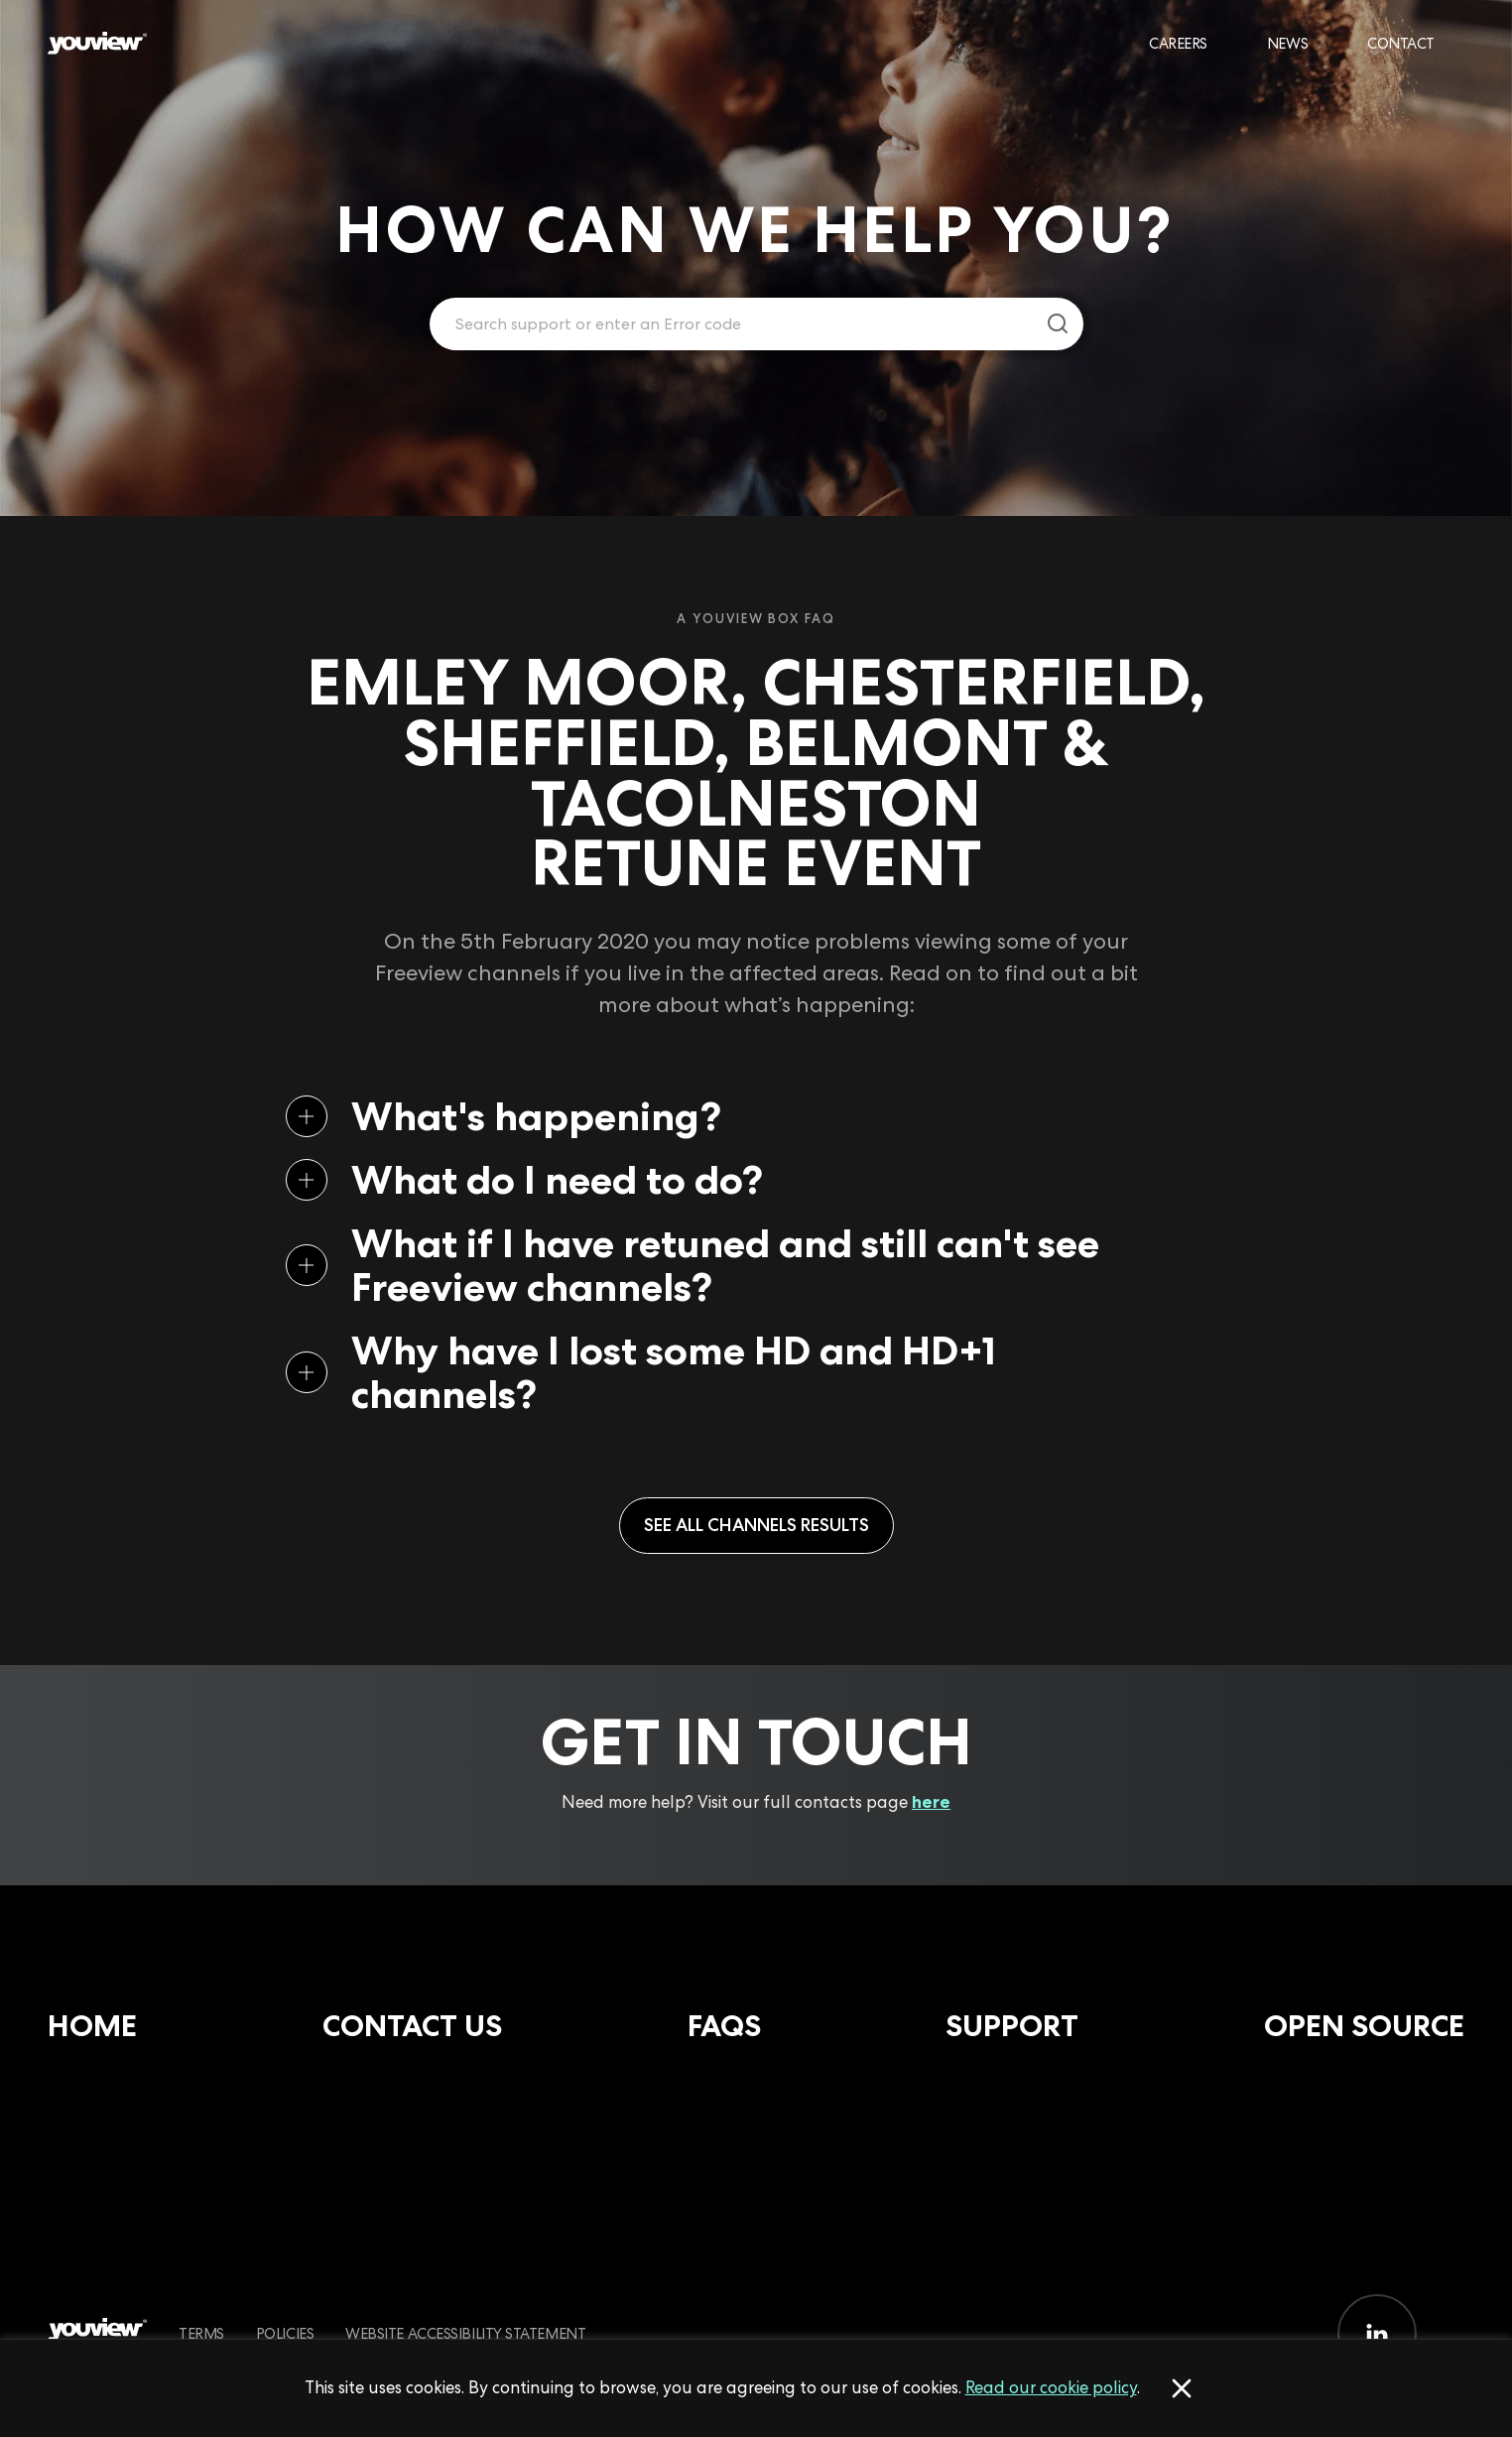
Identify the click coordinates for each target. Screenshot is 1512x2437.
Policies (285, 2333)
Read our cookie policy (1051, 2387)
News (1287, 43)
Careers (1178, 43)
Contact (1401, 43)
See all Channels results (756, 1524)
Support (1011, 2025)
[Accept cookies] (1181, 2388)
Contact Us (412, 2025)
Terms (201, 2333)
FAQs (724, 2025)
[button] (724, 1116)
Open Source (1364, 2025)
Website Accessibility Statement (465, 2333)
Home (92, 2025)
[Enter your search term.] (732, 324)
